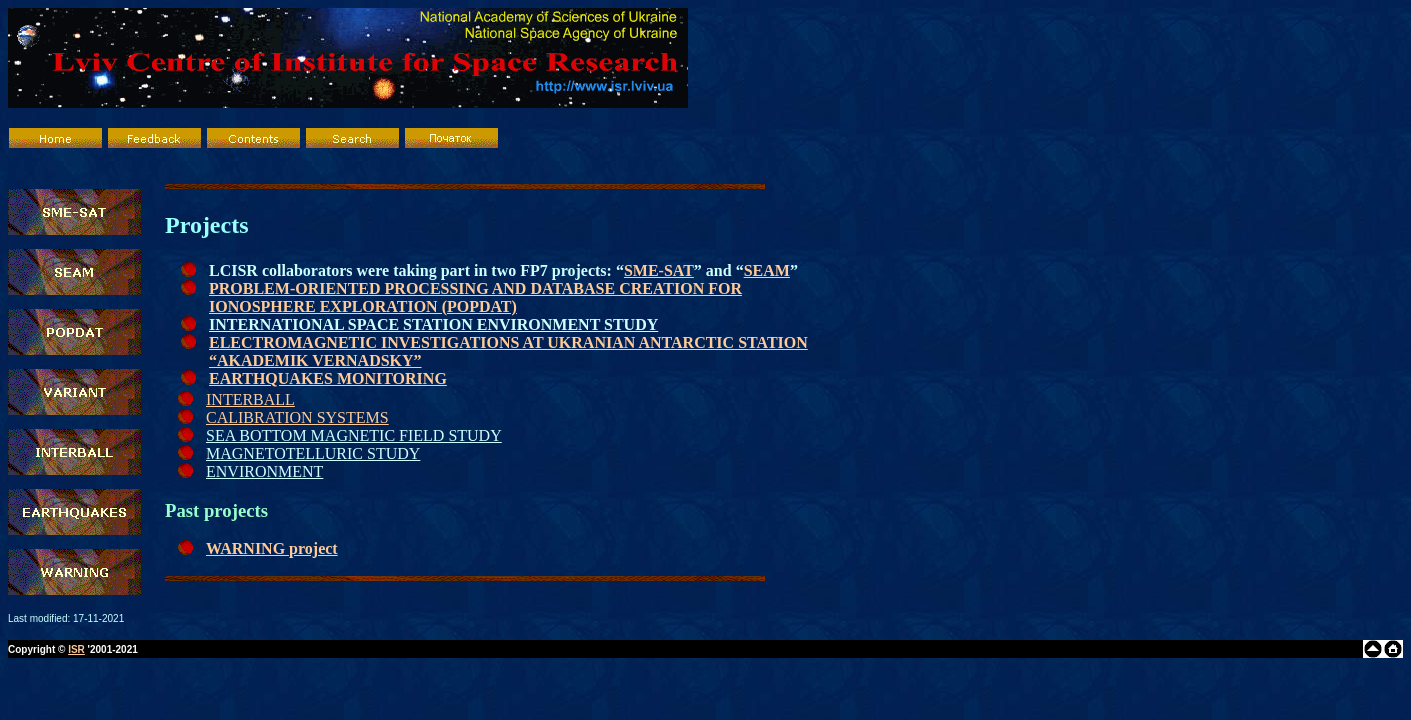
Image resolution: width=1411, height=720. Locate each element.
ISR (76, 649)
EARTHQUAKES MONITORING (328, 378)
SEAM (767, 270)
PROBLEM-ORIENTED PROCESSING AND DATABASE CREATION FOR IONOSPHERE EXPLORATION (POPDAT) (475, 297)
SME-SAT (659, 270)
